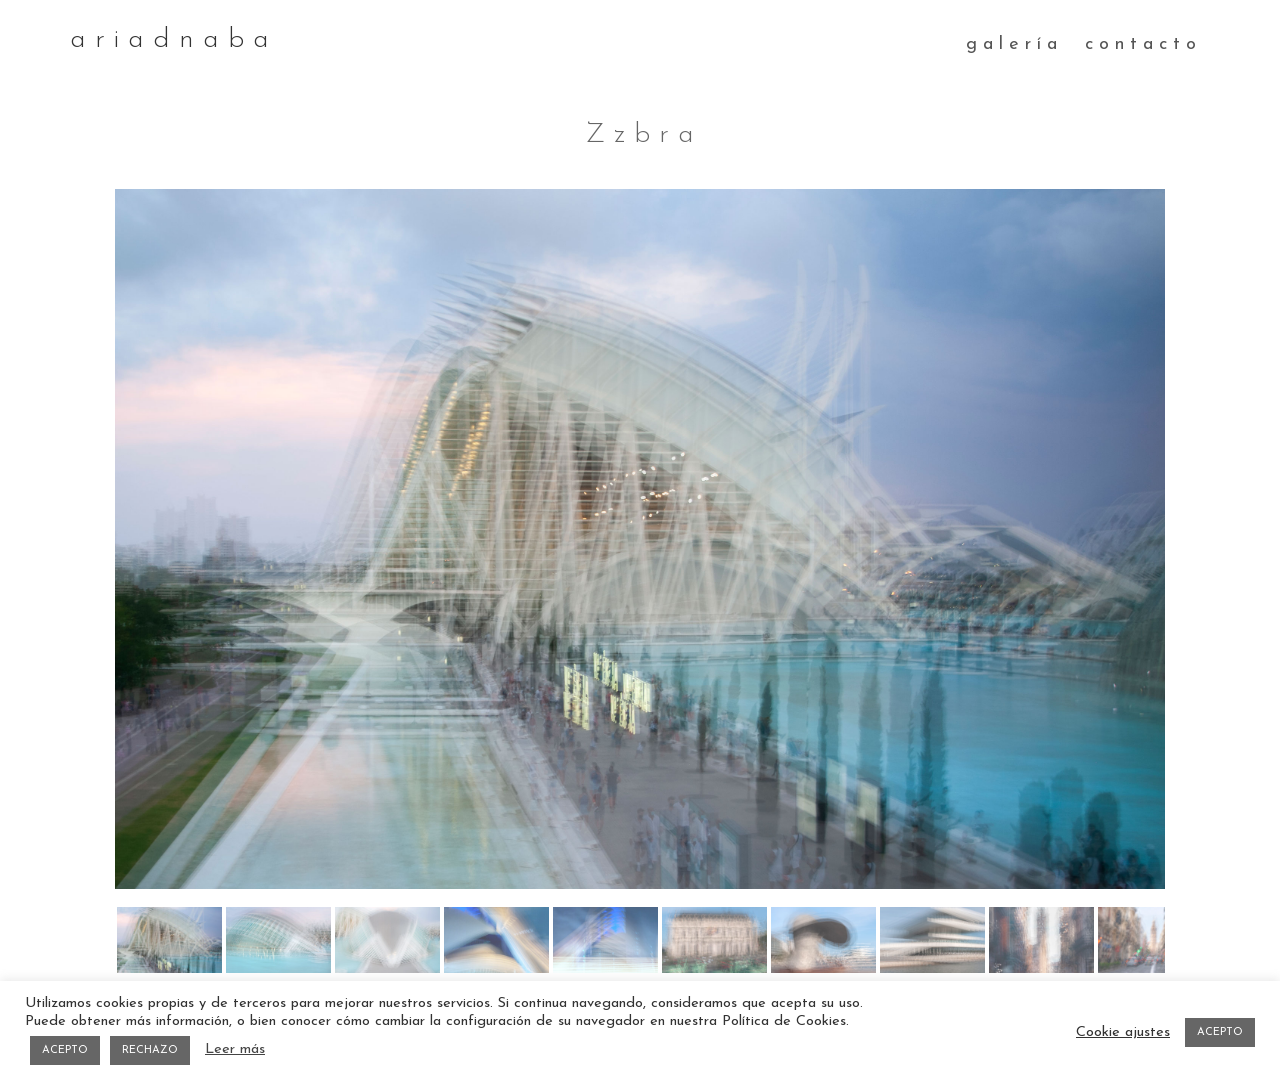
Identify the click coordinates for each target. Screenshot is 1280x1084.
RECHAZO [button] (150, 1050)
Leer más (235, 1049)
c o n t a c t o (1140, 44)
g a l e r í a (1011, 44)
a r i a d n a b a (169, 40)
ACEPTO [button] (65, 1050)
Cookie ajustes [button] (1123, 1032)
